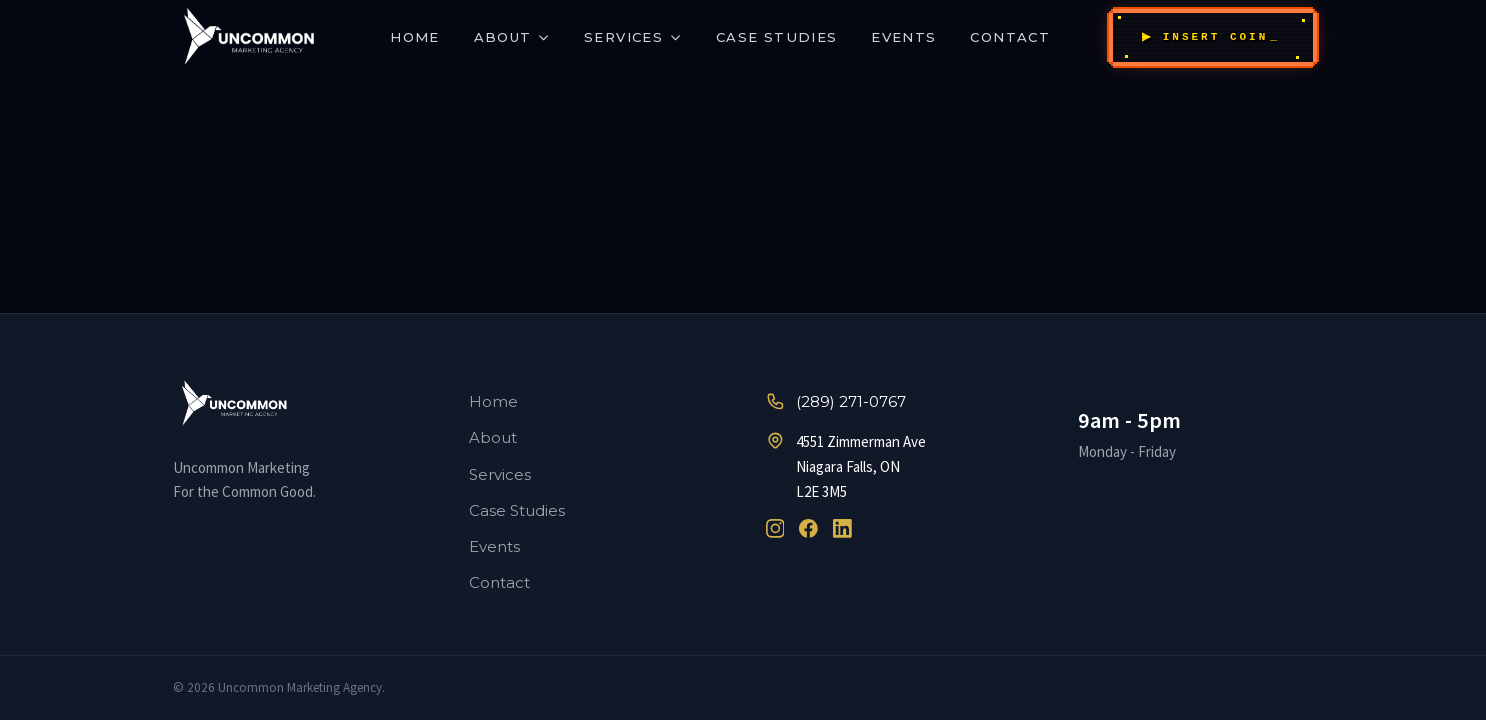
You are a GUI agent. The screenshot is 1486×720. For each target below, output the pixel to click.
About (512, 37)
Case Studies (777, 37)
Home (415, 37)
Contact (1010, 37)
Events (903, 37)
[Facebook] (808, 528)
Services (633, 37)
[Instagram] (775, 528)
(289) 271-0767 (836, 401)
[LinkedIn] (842, 528)
